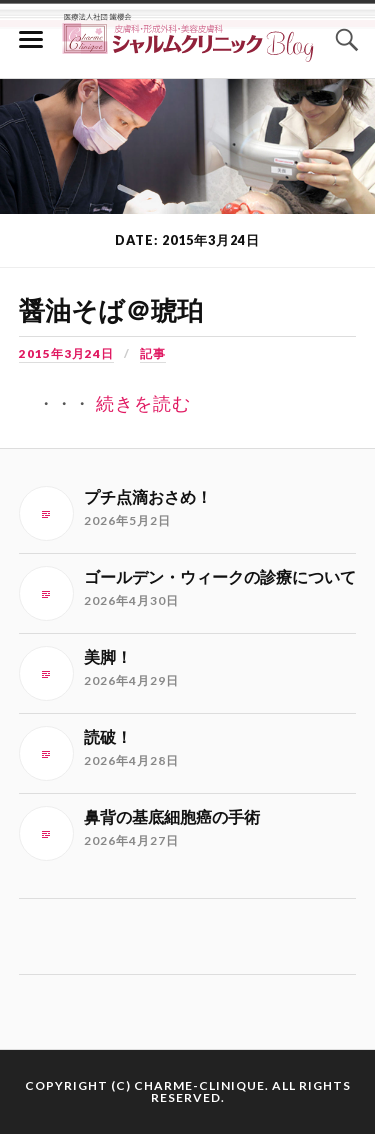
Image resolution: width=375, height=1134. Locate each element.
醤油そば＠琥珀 (111, 311)
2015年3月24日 (66, 353)
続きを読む (143, 404)
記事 (153, 353)
